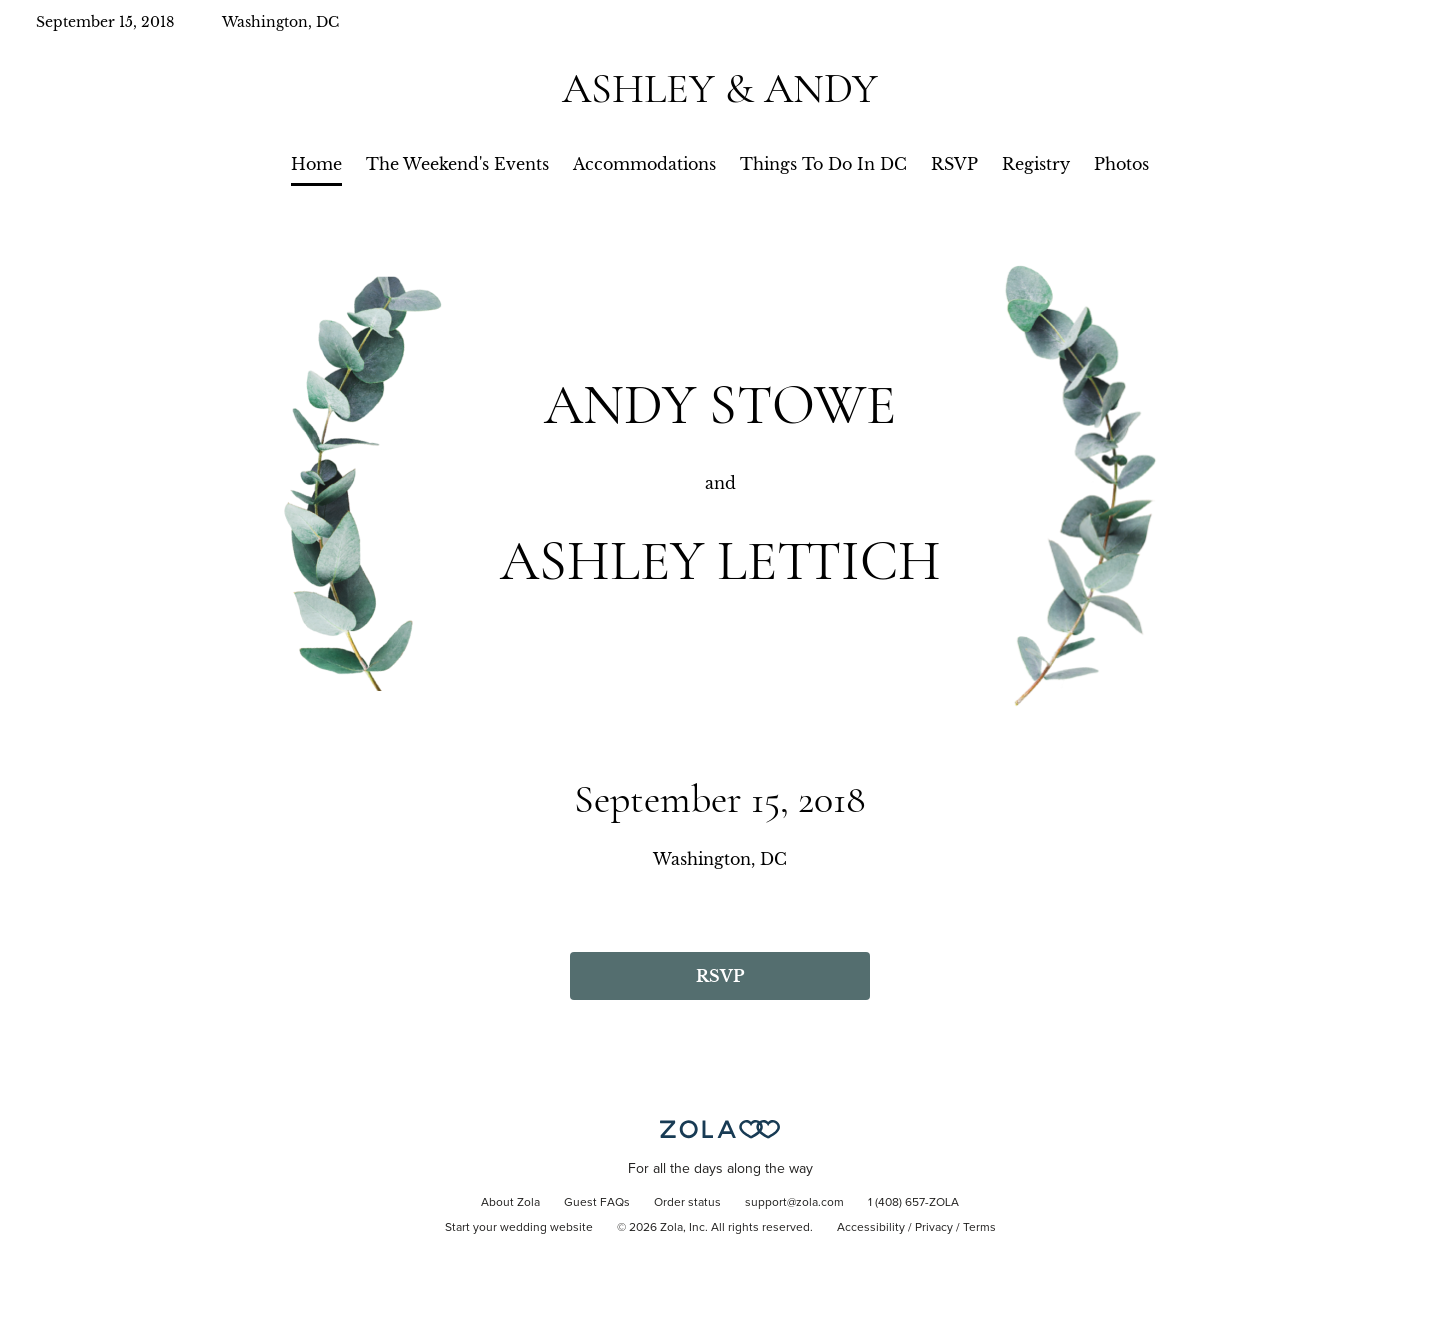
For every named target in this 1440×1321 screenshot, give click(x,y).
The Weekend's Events (457, 164)
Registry (1036, 164)
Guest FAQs (597, 1203)
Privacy (934, 1228)
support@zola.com (794, 1203)
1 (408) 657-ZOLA (913, 1203)
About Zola (510, 1203)
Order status (687, 1203)
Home (316, 164)
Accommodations (644, 164)
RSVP (954, 164)
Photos (1121, 164)
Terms (979, 1228)
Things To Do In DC (823, 164)
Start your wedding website (519, 1228)
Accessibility (871, 1228)
